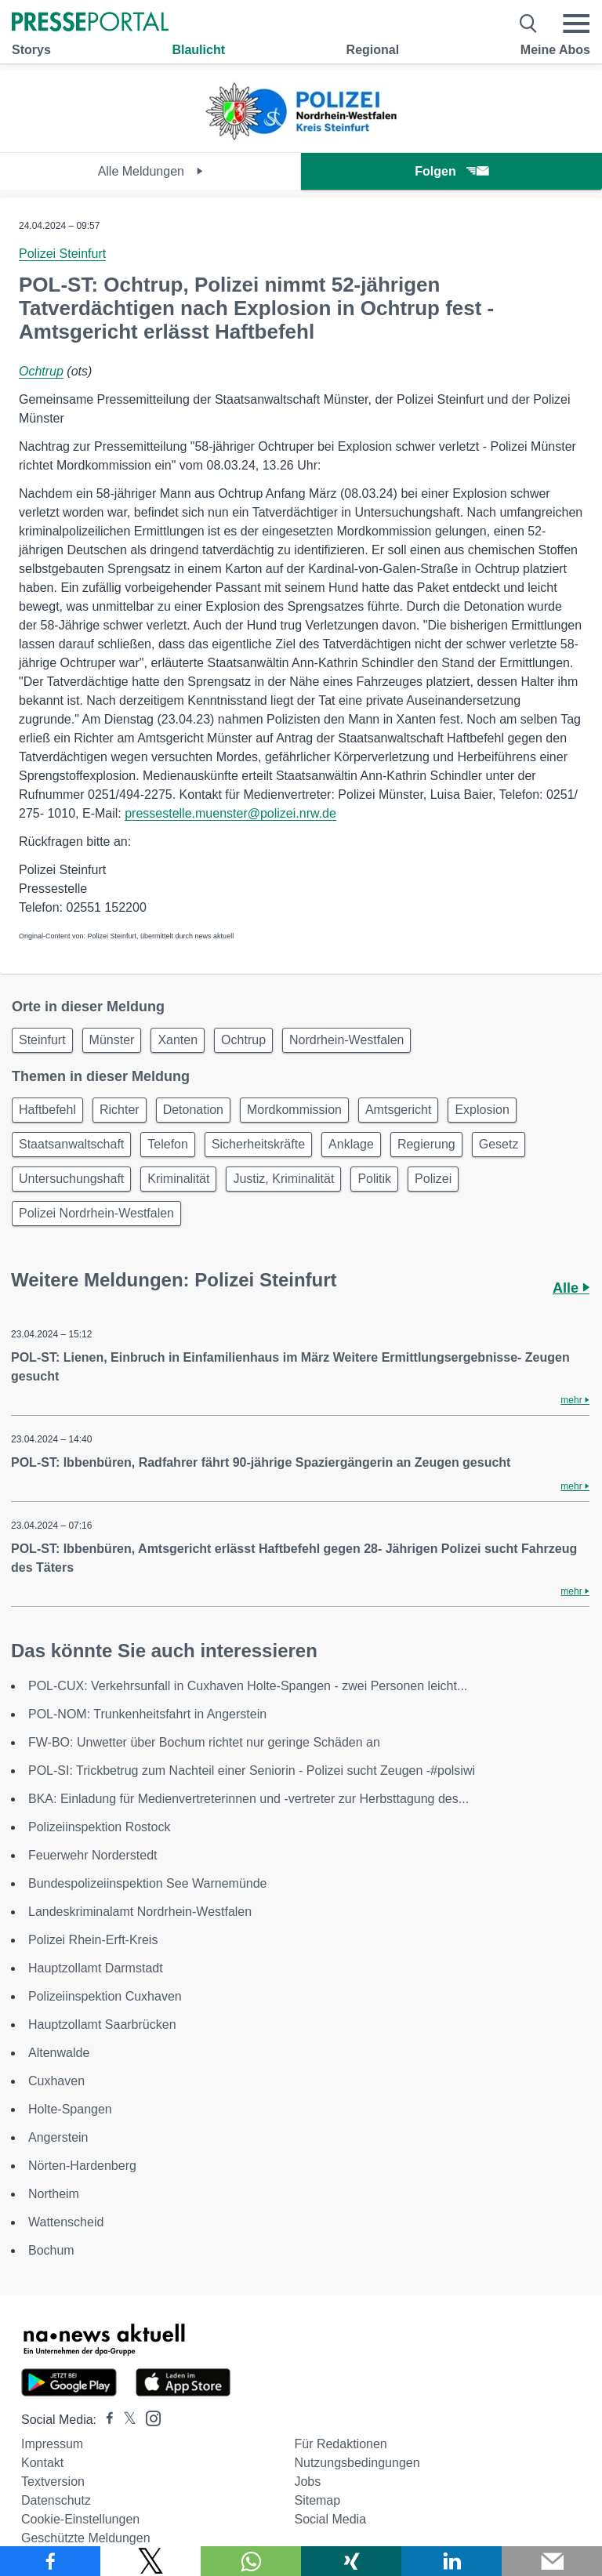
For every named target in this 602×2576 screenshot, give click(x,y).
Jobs (307, 2481)
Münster (112, 1040)
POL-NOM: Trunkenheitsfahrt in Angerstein (147, 1714)
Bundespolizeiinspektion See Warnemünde (147, 1883)
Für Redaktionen (340, 2444)
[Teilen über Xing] (351, 2561)
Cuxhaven (56, 2081)
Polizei (433, 1178)
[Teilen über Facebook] (50, 2561)
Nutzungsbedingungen (356, 2462)
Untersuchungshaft (71, 1178)
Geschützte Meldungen (85, 2538)
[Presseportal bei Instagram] (148, 2417)
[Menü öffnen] (576, 23)
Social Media (330, 2519)
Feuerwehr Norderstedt (93, 1855)
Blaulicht (198, 49)
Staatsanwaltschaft (71, 1144)
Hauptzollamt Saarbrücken (102, 2024)
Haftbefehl (47, 1109)
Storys (31, 49)
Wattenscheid (65, 2222)
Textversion (53, 2481)
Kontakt (42, 2462)
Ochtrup (41, 371)
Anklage (351, 1144)
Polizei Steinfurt (62, 253)
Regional (373, 49)
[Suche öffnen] (529, 23)
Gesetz (499, 1144)
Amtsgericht (398, 1109)
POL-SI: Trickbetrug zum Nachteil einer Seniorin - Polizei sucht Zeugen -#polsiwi (251, 1770)
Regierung (426, 1144)
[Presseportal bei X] (125, 2419)
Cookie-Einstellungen (80, 2519)
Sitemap (317, 2500)
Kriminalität (178, 1178)
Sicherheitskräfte (258, 1144)
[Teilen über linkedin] (451, 2561)
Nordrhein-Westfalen (346, 1040)
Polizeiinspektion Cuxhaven (105, 1996)
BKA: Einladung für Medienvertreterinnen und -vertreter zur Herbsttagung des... (248, 1798)
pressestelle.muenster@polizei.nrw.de (230, 813)
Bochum (51, 2250)
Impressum (52, 2444)
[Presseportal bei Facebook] (105, 2419)
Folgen (451, 171)
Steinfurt (42, 1040)
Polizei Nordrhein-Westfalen (96, 1213)
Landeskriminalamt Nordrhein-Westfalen (140, 1911)
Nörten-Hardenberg (82, 2165)
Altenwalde (58, 2052)
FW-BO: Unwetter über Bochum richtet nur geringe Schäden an (204, 1742)
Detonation (193, 1109)
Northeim (53, 2193)
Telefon (167, 1144)
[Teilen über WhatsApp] (251, 2561)
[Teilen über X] (150, 2561)
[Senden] (552, 2561)
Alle (571, 1288)
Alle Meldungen (151, 171)
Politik (374, 1178)
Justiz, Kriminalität (283, 1178)
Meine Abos (555, 49)
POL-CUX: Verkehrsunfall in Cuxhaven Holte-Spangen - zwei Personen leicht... (247, 1686)
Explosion (482, 1109)
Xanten (178, 1040)
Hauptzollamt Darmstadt (95, 1968)
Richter (120, 1109)
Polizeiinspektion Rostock (99, 1827)
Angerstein (58, 2137)
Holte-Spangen (70, 2109)
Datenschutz (56, 2500)
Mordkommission (294, 1109)
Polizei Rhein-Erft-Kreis (93, 1940)
